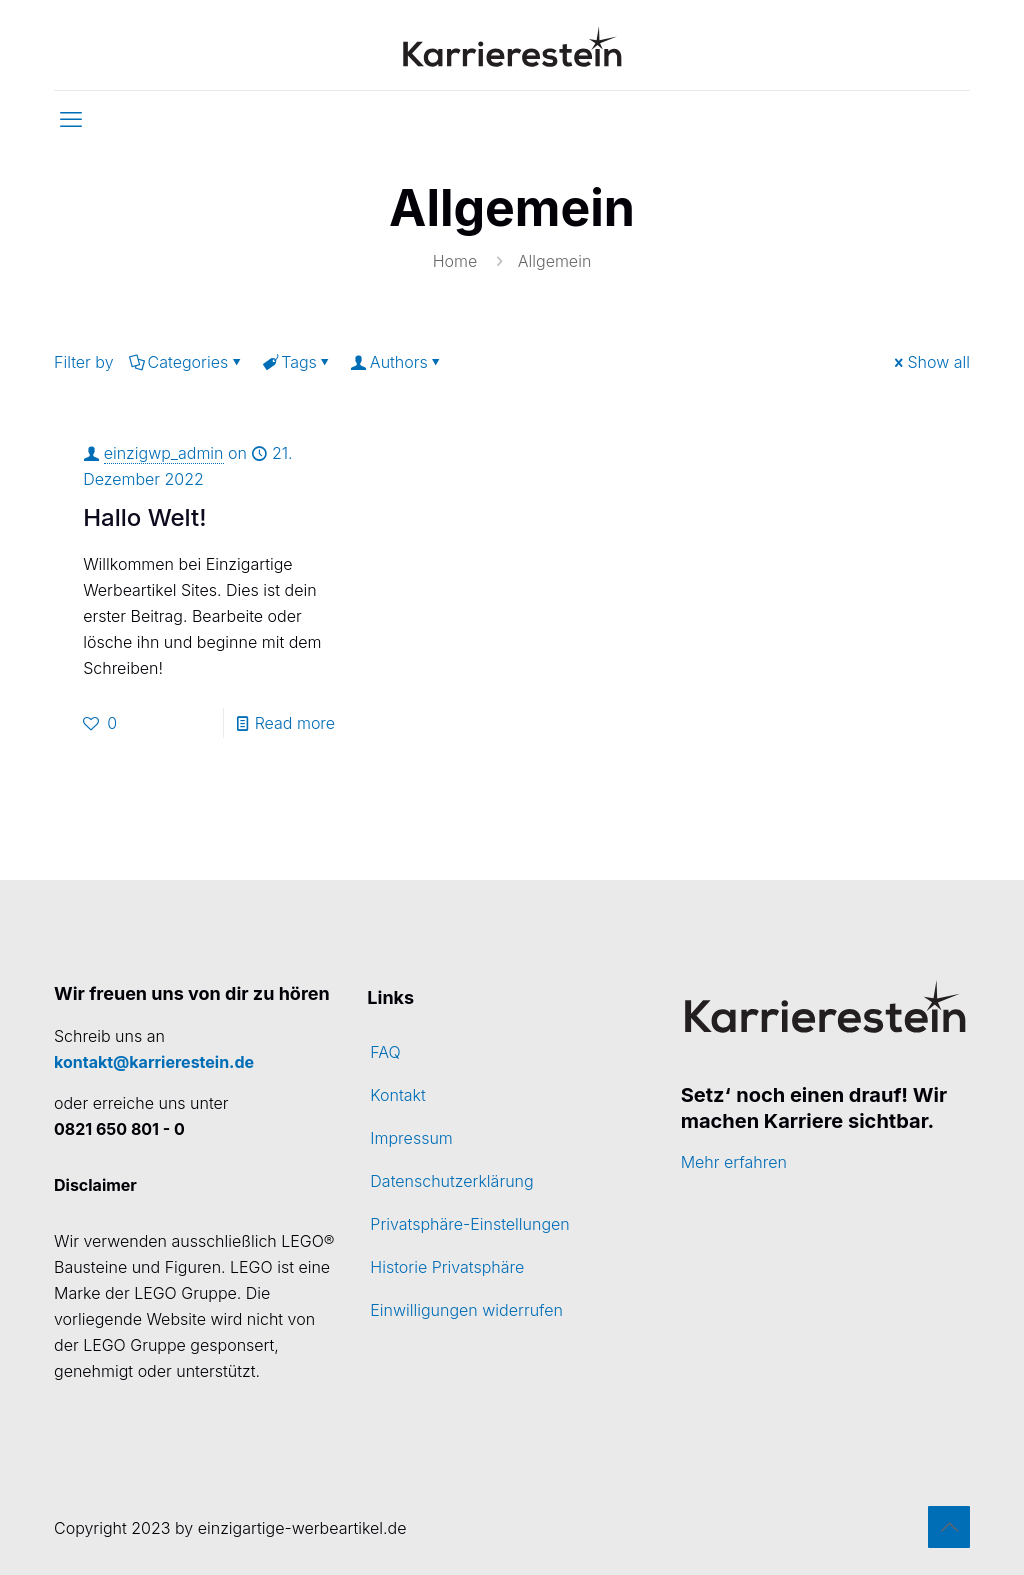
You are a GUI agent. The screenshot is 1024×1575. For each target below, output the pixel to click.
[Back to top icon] (949, 1527)
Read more (295, 723)
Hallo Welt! (144, 517)
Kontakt (398, 1095)
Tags (297, 362)
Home (455, 261)
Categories (187, 362)
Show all (930, 362)
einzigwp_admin (164, 453)
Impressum (411, 1138)
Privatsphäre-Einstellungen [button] (469, 1224)
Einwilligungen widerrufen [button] (466, 1310)
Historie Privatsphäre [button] (447, 1267)
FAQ (385, 1052)
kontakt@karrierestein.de (154, 1062)
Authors (397, 362)
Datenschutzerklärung (451, 1181)
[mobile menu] (71, 119)
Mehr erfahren (734, 1162)
